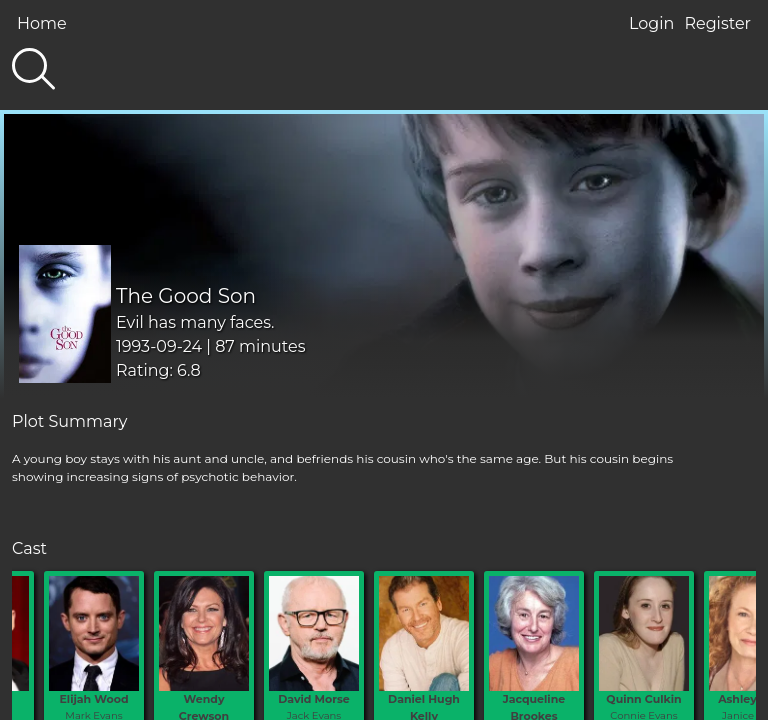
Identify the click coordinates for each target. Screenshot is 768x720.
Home (42, 23)
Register (717, 23)
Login (651, 23)
